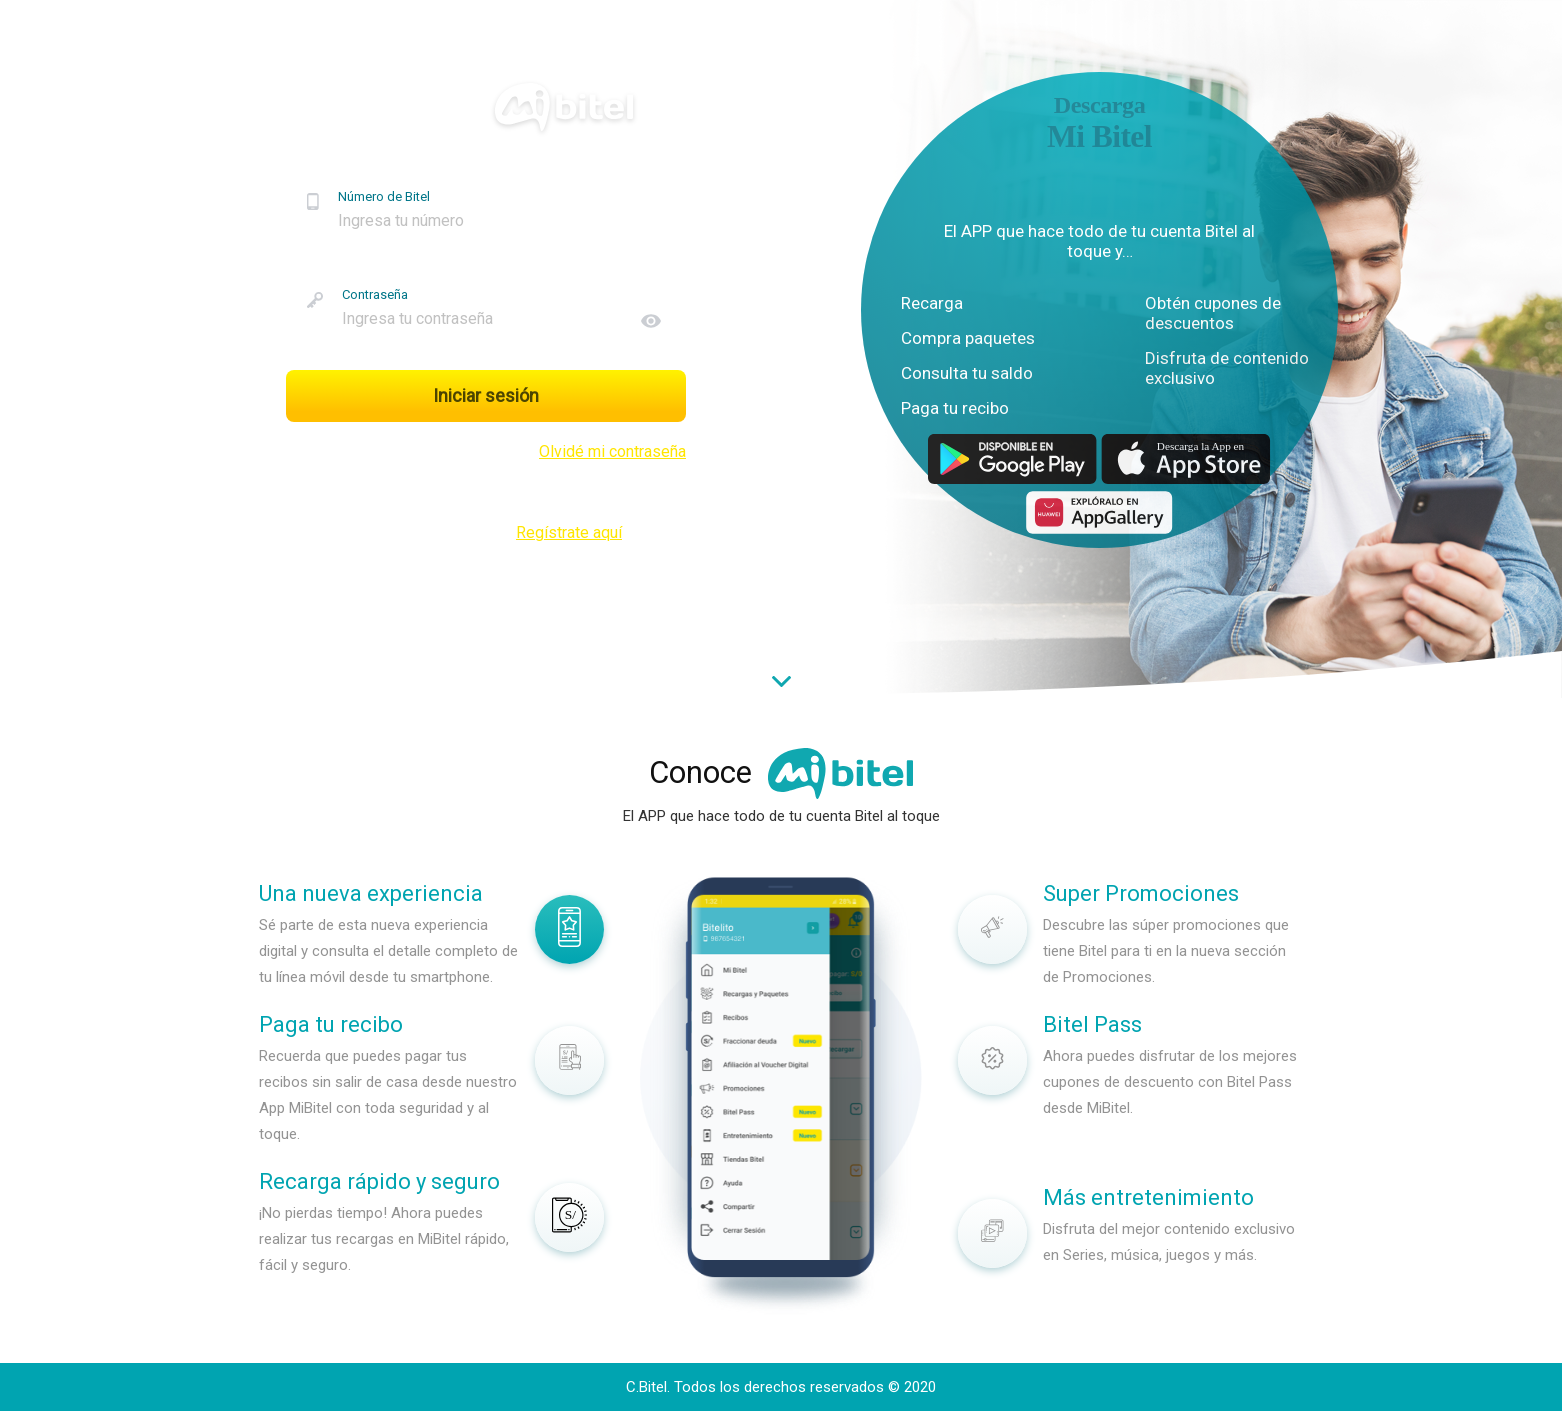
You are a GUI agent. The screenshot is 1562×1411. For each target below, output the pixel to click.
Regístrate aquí (569, 532)
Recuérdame (347, 451)
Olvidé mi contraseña (612, 451)
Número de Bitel (384, 196)
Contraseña (375, 294)
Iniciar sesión (486, 395)
